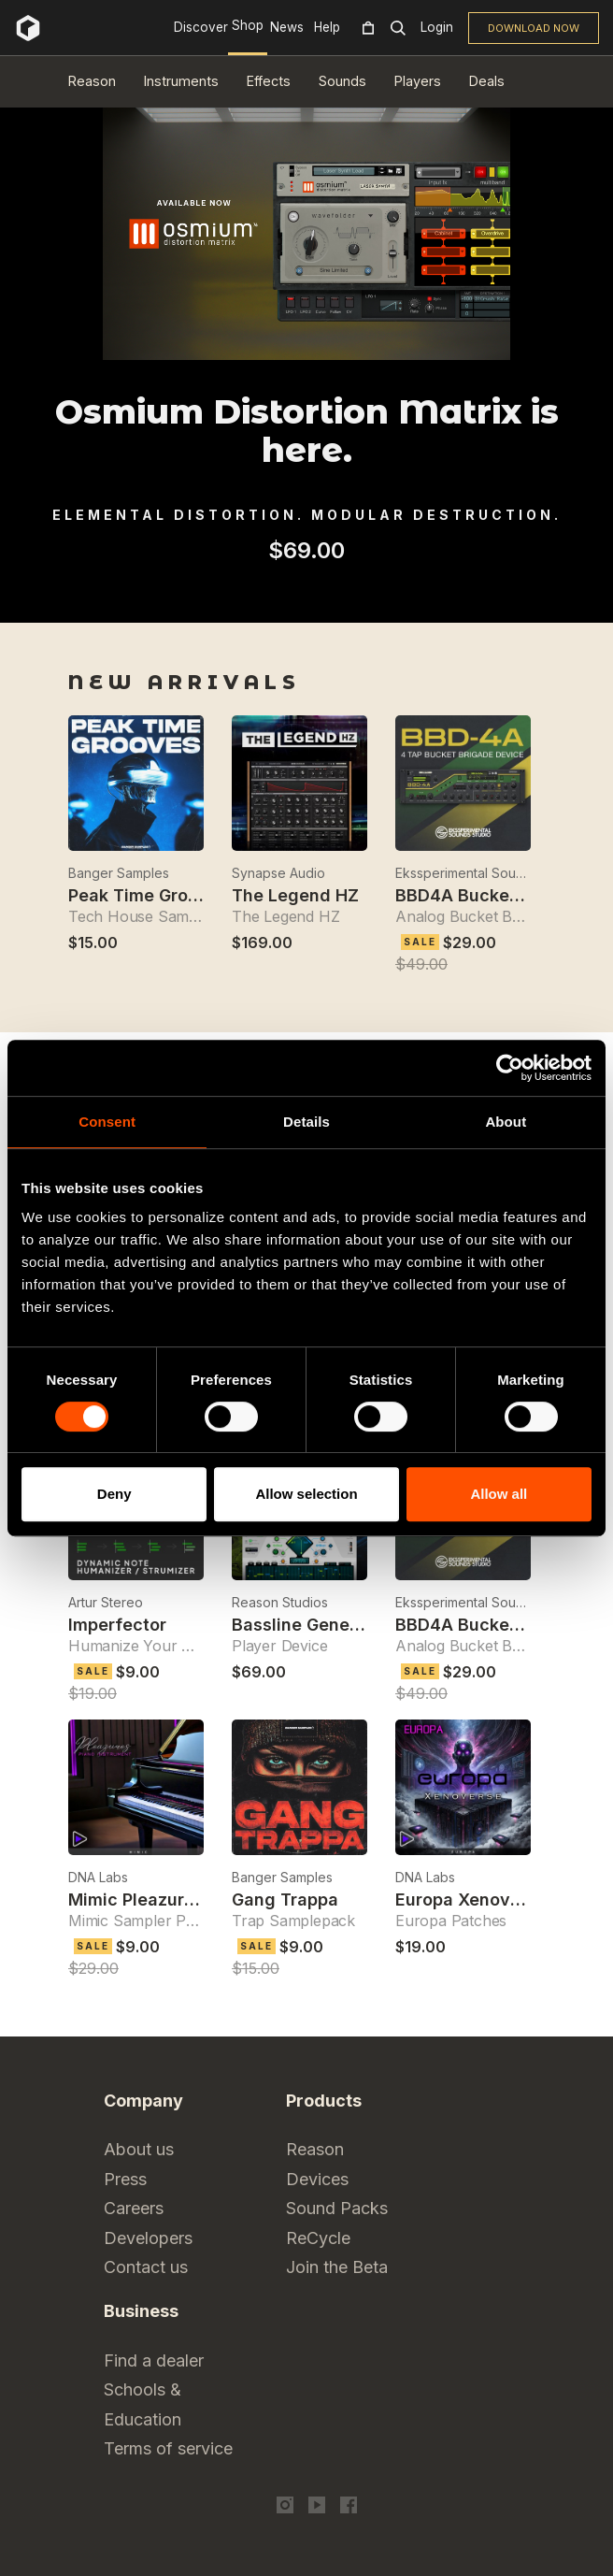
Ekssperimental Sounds (463, 873)
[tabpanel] (306, 580)
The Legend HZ (295, 895)
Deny (114, 1494)
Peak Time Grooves (148, 895)
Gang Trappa (285, 1899)
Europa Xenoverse (471, 1899)
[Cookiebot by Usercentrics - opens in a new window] (510, 1068)
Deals (487, 81)
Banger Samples (118, 873)
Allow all (498, 1494)
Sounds (342, 81)
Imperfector (117, 1624)
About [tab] (505, 1122)
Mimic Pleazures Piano (161, 1899)
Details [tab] (306, 1122)
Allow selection (306, 1494)
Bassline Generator (311, 1624)
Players (417, 81)
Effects (269, 81)
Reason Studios (280, 1602)
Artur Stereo (105, 1602)
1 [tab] (294, 598)
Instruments (181, 81)
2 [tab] (318, 598)
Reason (92, 81)
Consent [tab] (106, 1122)
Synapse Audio (278, 873)
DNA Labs (98, 1877)
